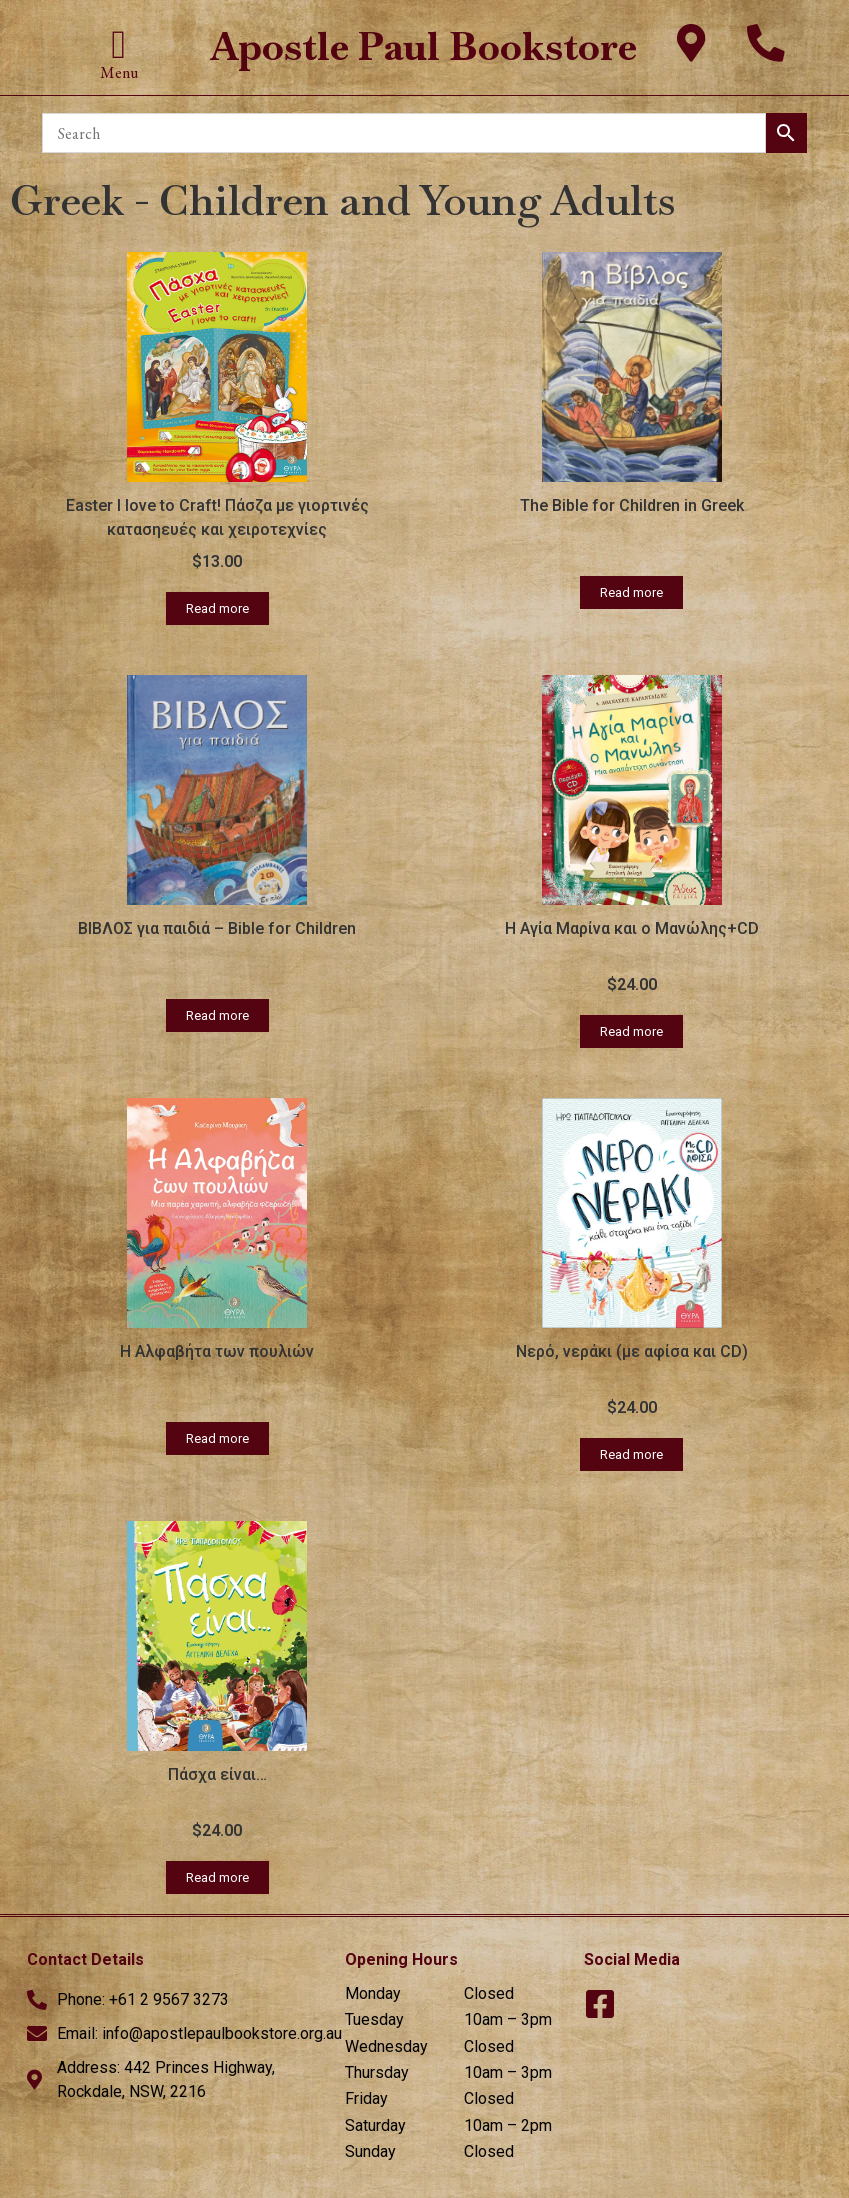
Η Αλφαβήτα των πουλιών (217, 1351)
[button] (119, 45)
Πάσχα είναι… (217, 1774)
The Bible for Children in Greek (632, 505)
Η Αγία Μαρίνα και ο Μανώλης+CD (632, 928)
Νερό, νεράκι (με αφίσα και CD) (632, 1351)
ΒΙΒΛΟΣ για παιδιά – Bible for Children (217, 928)
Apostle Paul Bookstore (424, 46)
